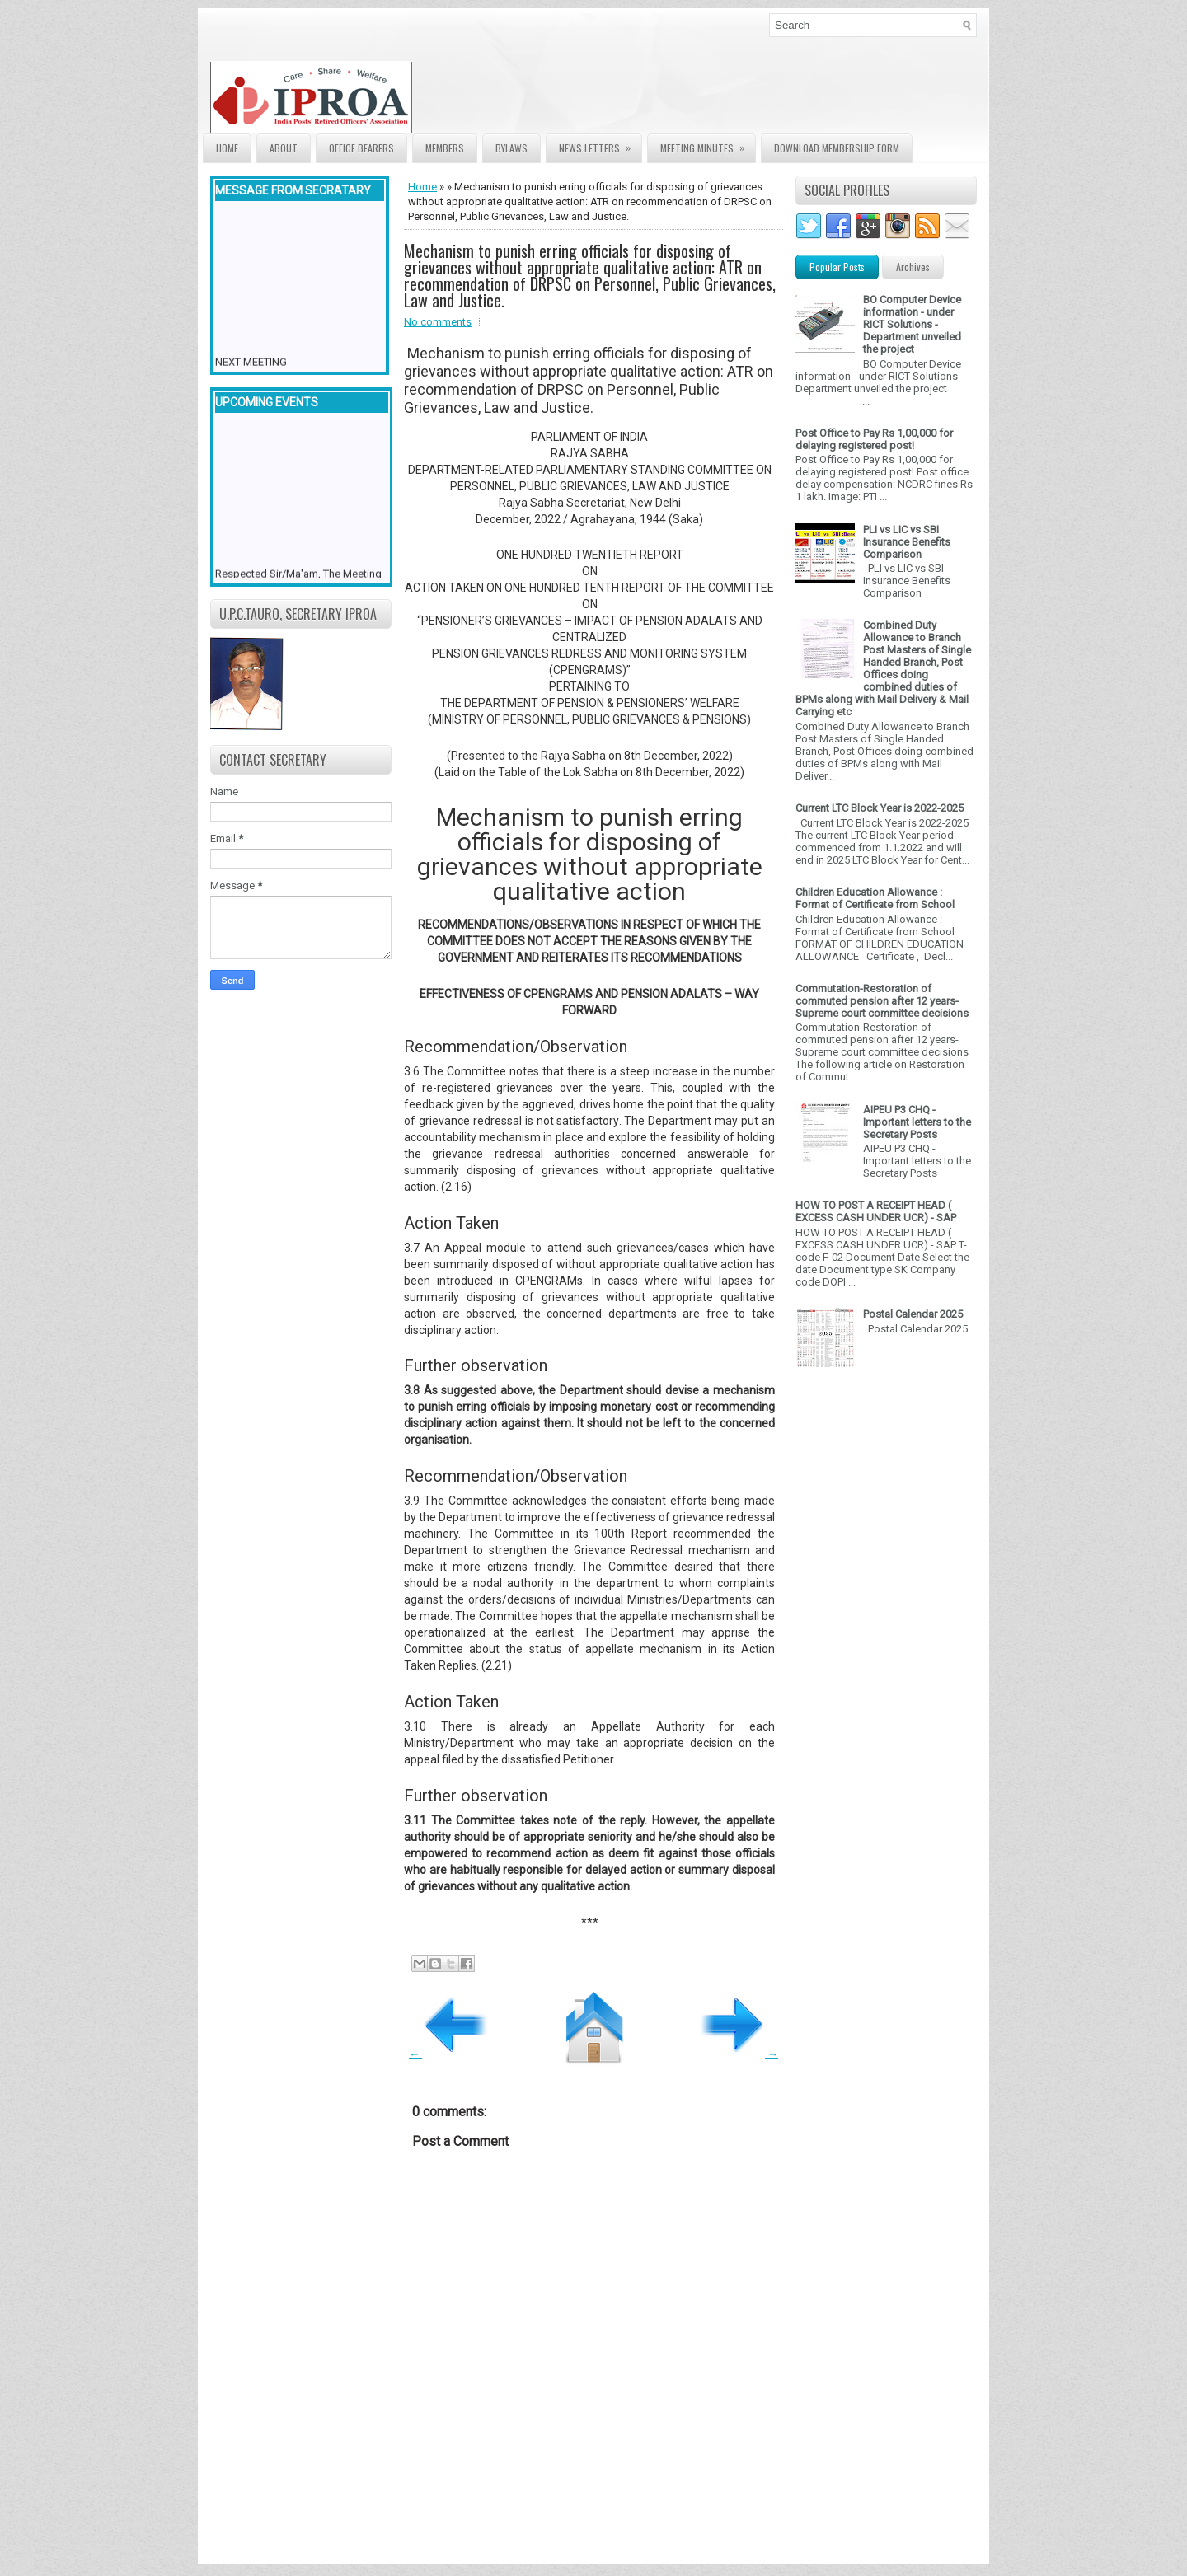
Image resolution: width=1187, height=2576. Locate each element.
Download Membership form (836, 148)
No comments (438, 322)
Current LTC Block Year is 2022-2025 (879, 808)
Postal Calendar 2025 (913, 1314)
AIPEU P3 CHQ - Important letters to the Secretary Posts (917, 1121)
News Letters (600, 144)
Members (444, 148)
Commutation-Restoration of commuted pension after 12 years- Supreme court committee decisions (882, 1000)
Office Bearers (361, 148)
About (284, 148)
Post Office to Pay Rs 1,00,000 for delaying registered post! (874, 439)
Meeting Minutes (707, 144)
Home (227, 148)
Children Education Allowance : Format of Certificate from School (875, 898)
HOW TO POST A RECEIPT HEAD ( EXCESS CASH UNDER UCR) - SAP (875, 1211)
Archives (913, 267)
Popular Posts (837, 267)
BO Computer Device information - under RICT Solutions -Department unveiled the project (912, 324)
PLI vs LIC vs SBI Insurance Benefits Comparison (906, 541)
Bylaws (511, 148)
